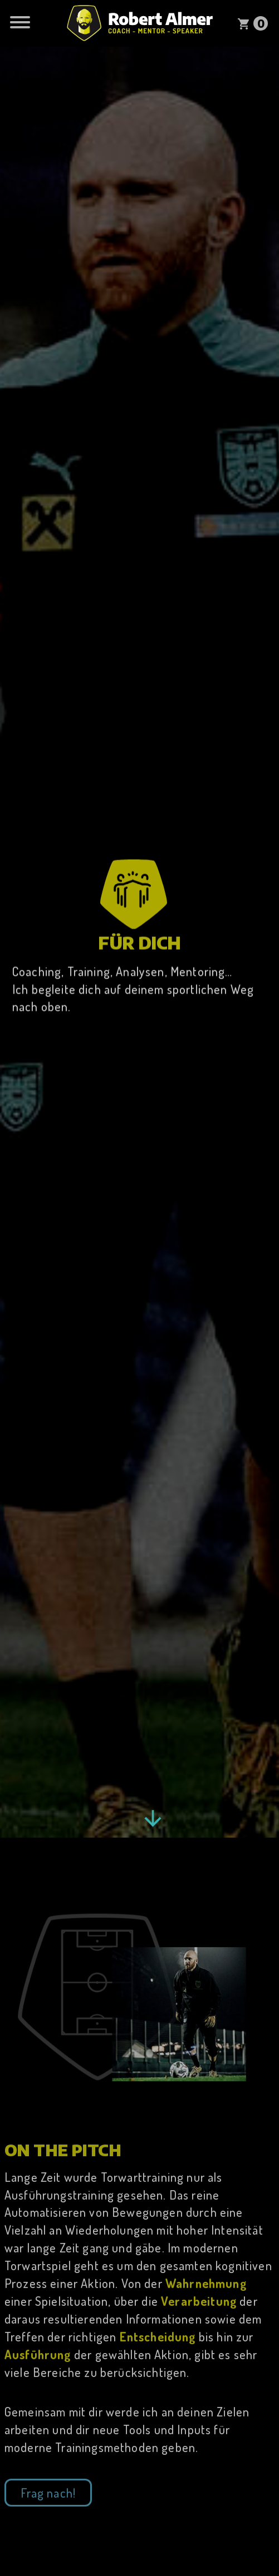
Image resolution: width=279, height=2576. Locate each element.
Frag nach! (48, 2495)
